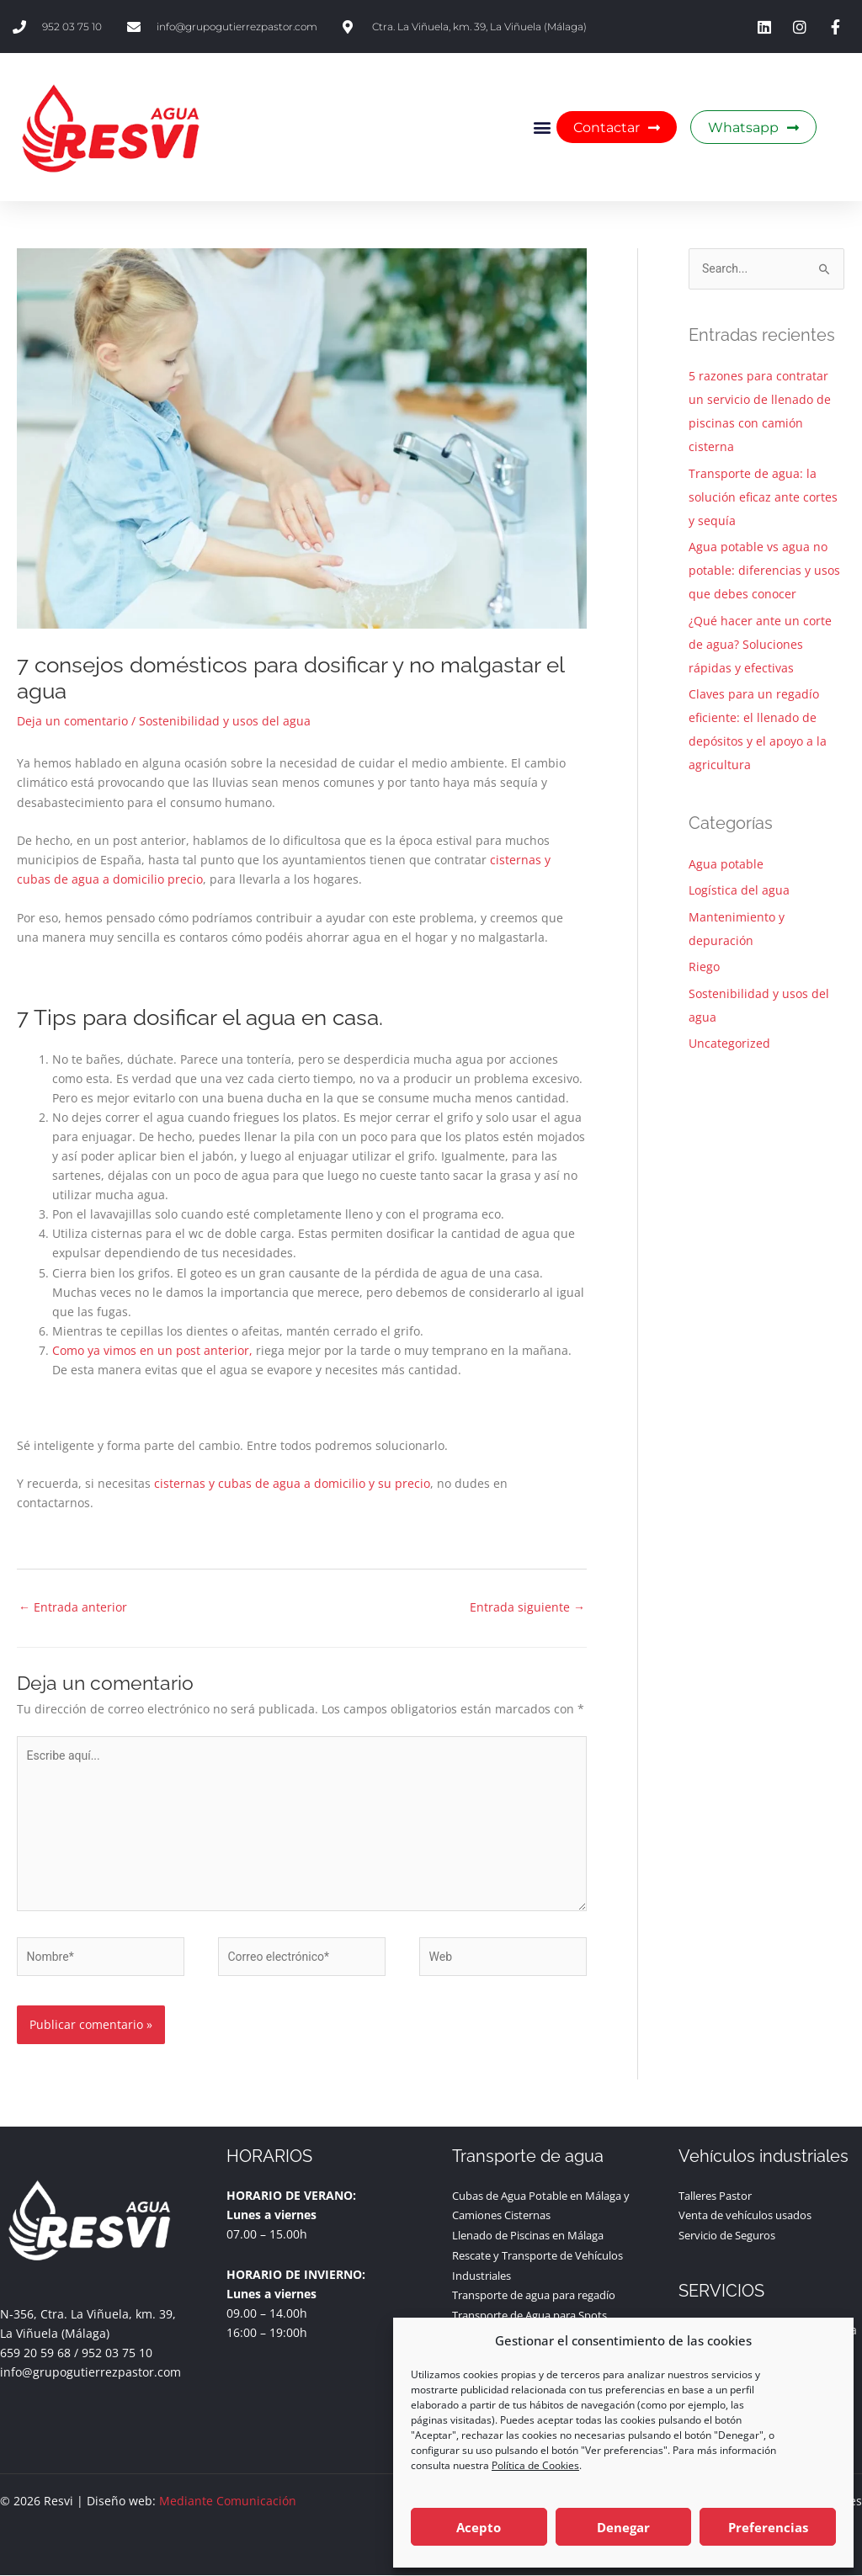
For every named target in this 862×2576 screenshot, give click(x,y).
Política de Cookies (535, 2465)
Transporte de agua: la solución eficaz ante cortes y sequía (763, 496)
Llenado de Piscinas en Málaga (538, 2234)
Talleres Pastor (720, 2195)
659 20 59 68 (35, 2353)
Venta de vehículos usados (753, 2215)
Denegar (623, 2527)
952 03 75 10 (117, 2353)
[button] (542, 127)
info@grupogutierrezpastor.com (90, 2372)
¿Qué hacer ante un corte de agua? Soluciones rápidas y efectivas (760, 644)
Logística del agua (739, 890)
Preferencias (768, 2527)
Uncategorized (729, 1043)
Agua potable (726, 864)
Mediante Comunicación (227, 2502)
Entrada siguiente (527, 1607)
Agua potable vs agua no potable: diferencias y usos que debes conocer (764, 570)
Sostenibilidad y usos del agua (225, 721)
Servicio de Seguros (733, 2234)
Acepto (478, 2527)
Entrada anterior (73, 1607)
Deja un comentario (72, 721)
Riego (704, 967)
